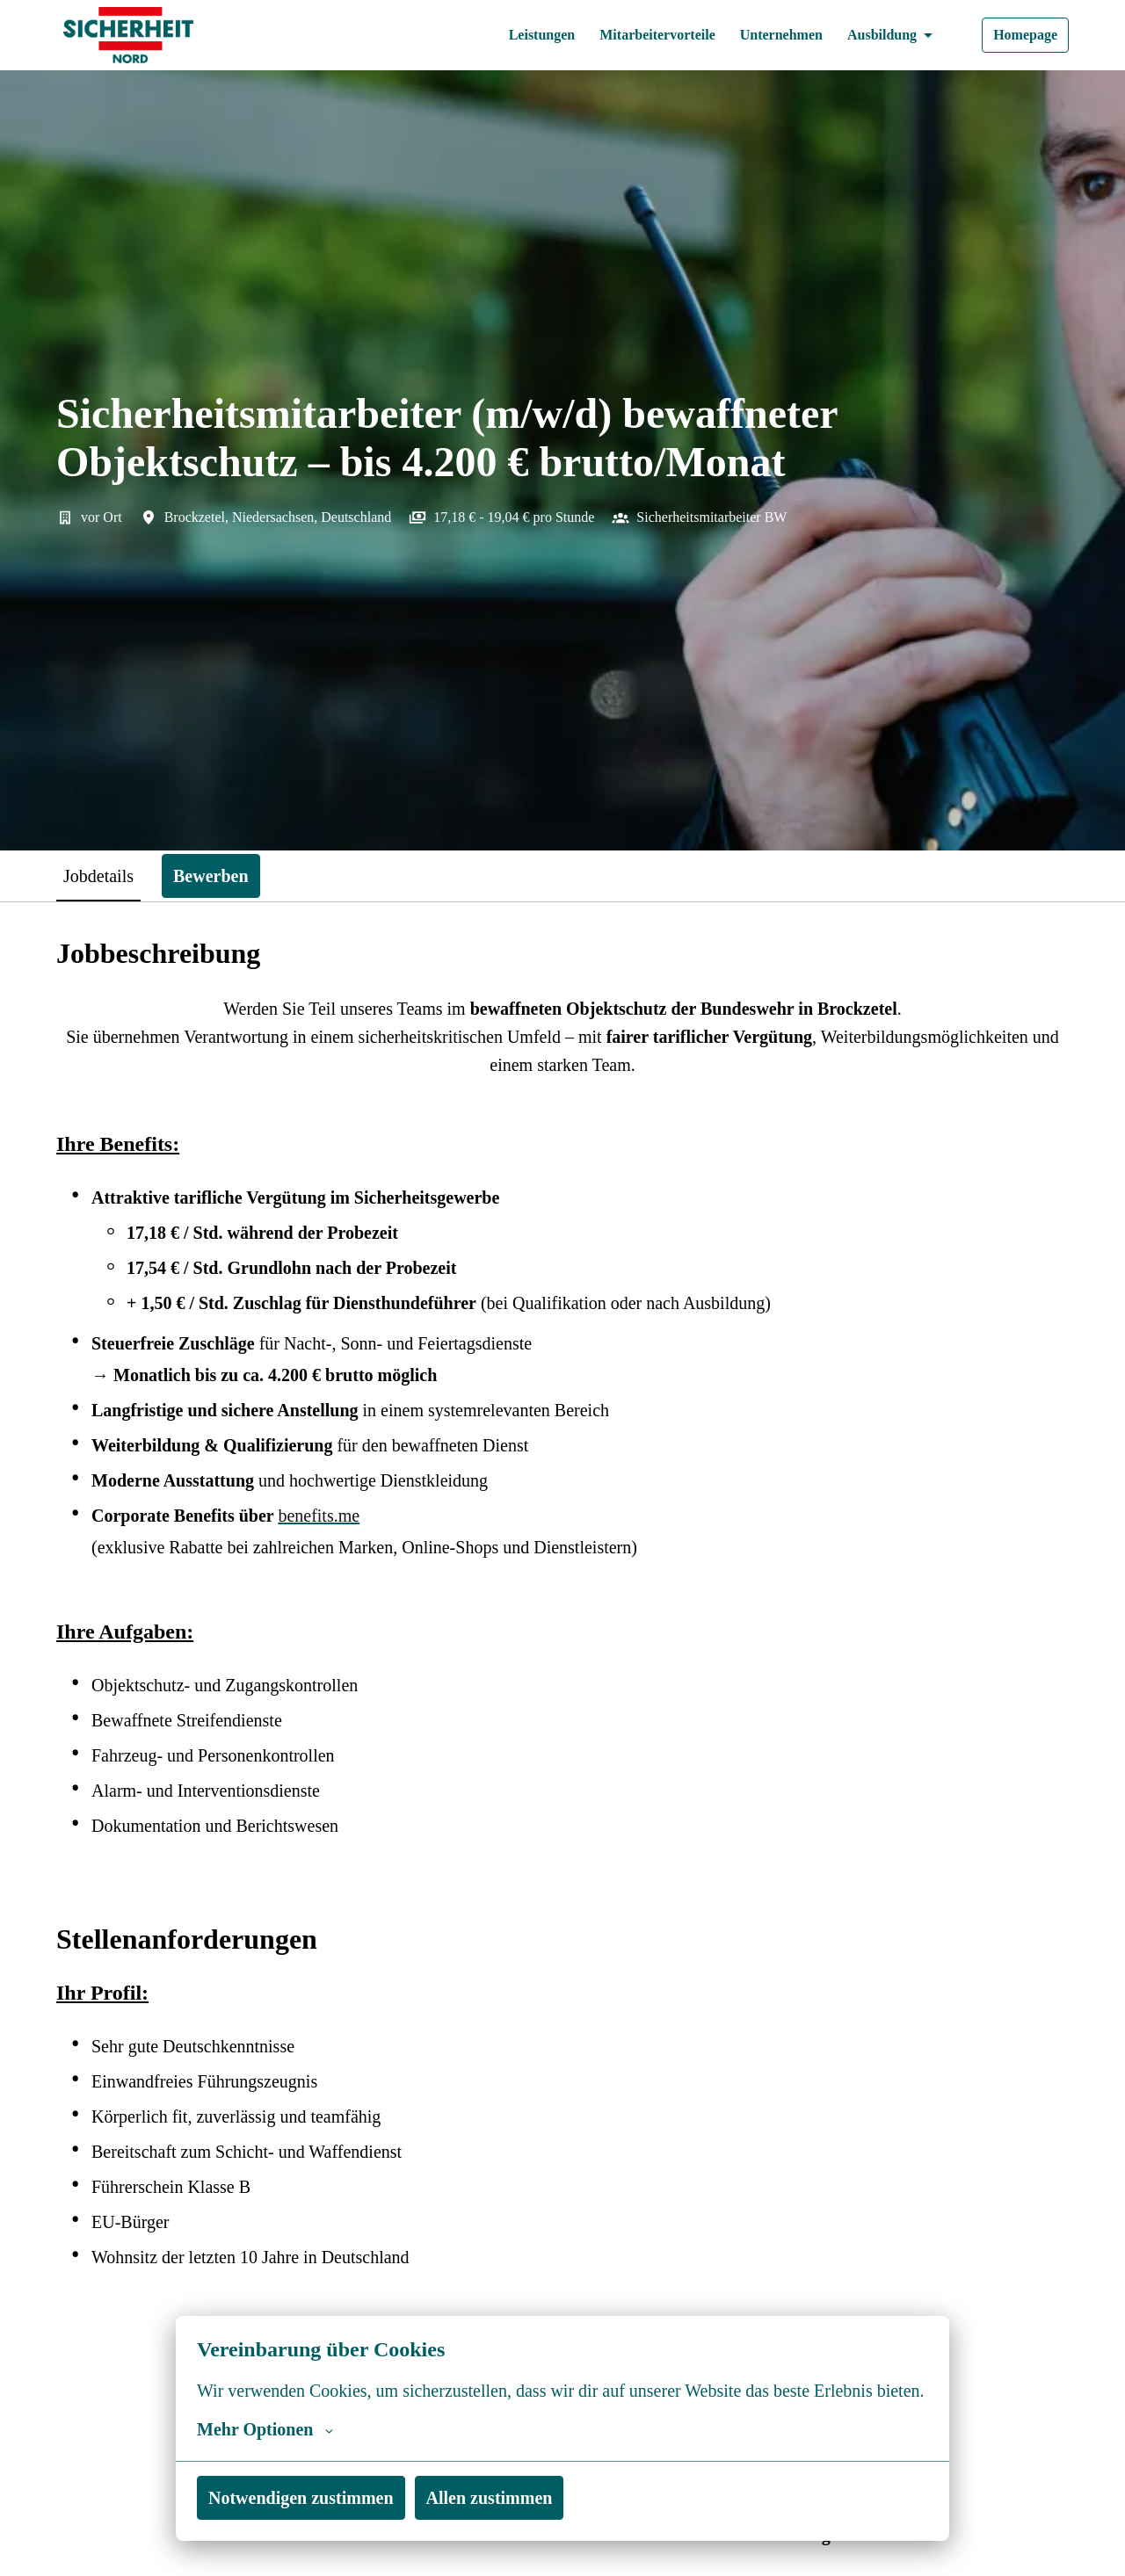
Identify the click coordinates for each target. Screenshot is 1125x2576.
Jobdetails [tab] (105, 875)
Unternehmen (767, 35)
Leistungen (510, 35)
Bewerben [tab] (226, 875)
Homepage (1021, 35)
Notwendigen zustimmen (309, 2497)
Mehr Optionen (267, 2429)
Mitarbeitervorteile (634, 35)
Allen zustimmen (509, 2497)
